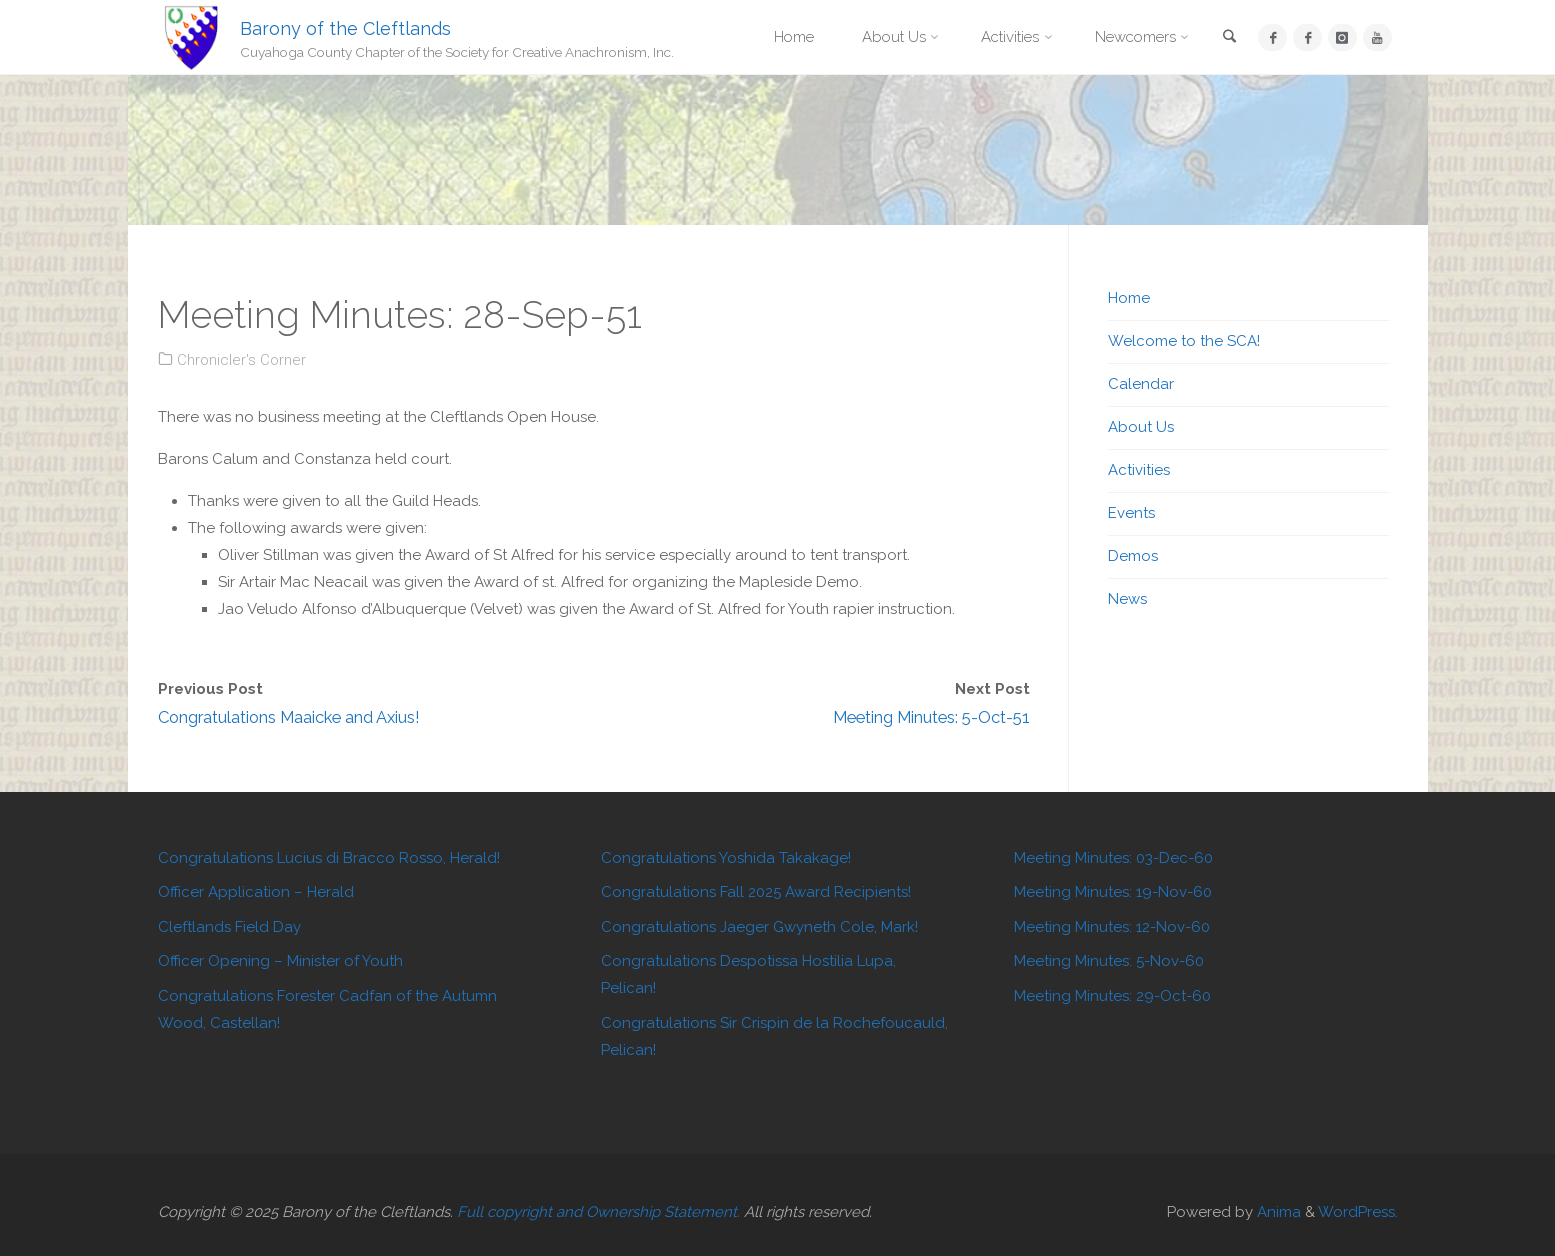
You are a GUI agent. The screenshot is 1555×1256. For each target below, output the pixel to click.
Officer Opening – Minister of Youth (280, 961)
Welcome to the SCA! (1184, 341)
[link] (1229, 38)
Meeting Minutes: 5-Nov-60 (1109, 961)
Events (1131, 513)
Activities (1139, 470)
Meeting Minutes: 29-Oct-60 (1112, 996)
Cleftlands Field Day (229, 927)
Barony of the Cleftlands (345, 27)
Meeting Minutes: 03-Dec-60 (1113, 858)
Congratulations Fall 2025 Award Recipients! (756, 892)
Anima (1277, 1212)
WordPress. (1358, 1212)
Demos (1133, 556)
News (1127, 599)
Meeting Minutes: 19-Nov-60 (1113, 892)
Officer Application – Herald (256, 892)
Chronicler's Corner (241, 360)
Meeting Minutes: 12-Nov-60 (1112, 927)
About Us (1141, 427)
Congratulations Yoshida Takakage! (726, 858)
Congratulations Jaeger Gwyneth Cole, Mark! (759, 927)
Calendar (1141, 384)
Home (1129, 298)
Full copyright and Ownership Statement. (598, 1212)
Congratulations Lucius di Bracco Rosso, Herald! (329, 858)
